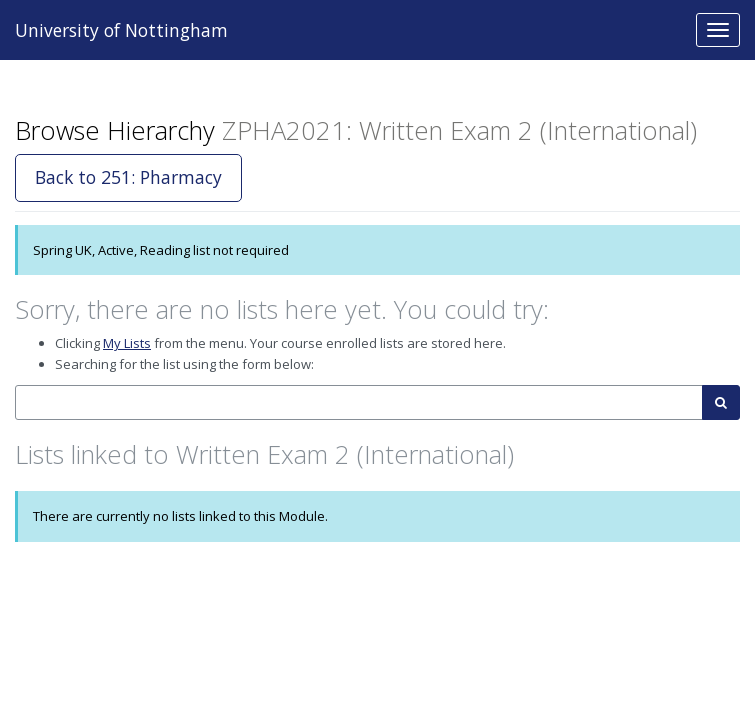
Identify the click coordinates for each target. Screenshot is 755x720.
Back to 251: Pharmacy (128, 177)
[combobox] (359, 402)
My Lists (127, 343)
